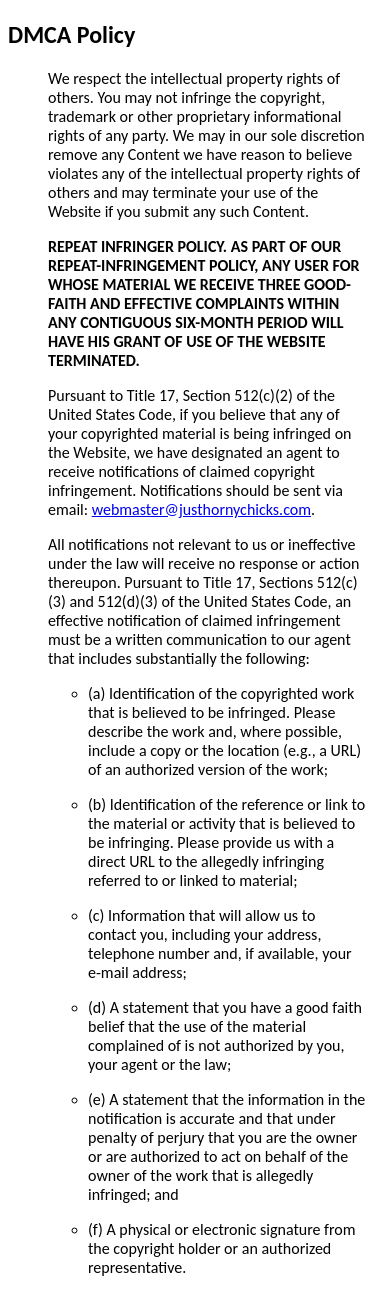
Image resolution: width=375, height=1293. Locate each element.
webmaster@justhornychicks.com (201, 509)
